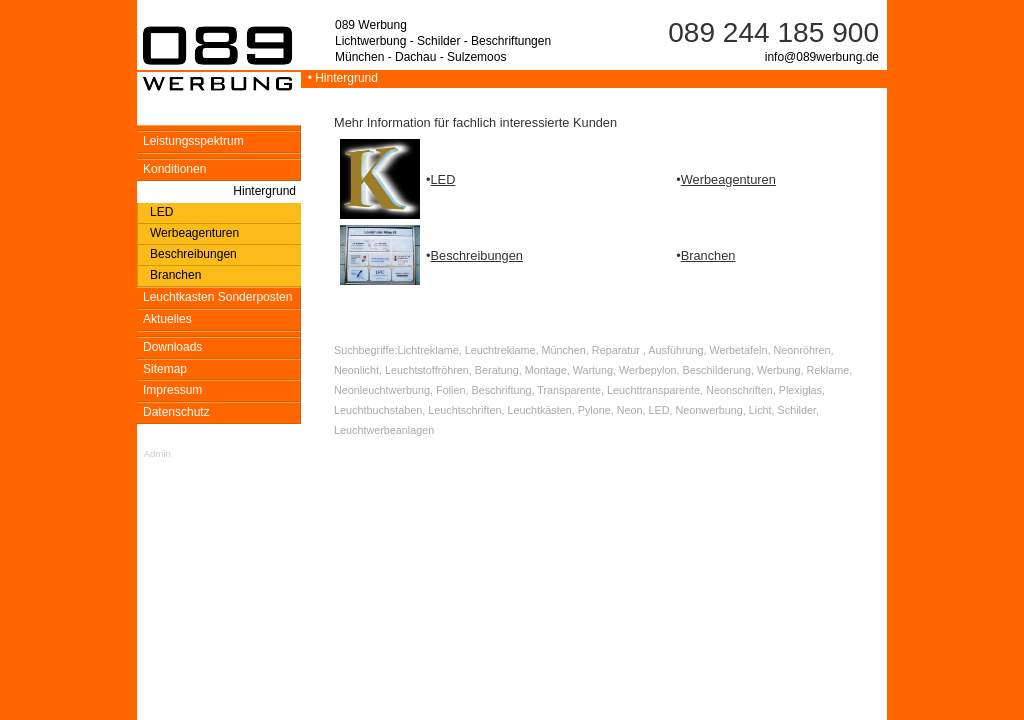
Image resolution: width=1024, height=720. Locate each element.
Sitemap (165, 369)
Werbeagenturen (728, 179)
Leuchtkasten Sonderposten (217, 297)
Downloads (172, 347)
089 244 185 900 (773, 32)
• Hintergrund (339, 78)
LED (442, 179)
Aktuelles (167, 319)
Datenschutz (176, 412)
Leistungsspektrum (193, 141)
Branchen (708, 255)
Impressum (172, 390)
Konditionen (174, 169)
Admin (157, 453)
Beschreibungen (476, 255)
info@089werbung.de (822, 57)
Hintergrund (264, 191)
